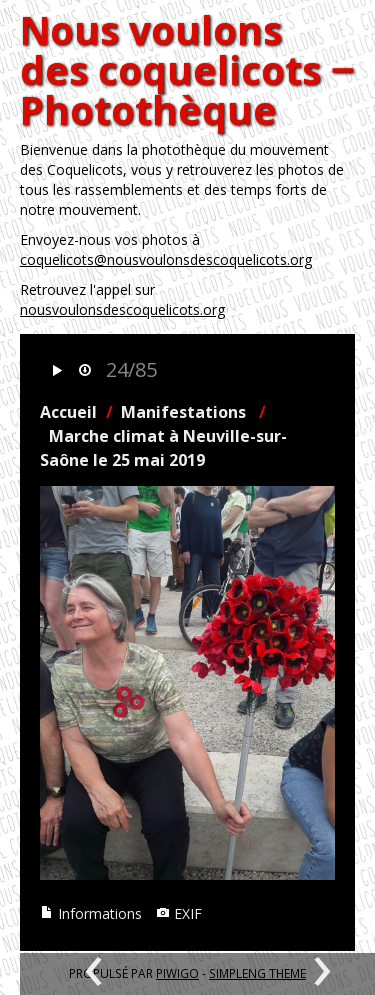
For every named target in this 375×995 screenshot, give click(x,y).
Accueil (68, 412)
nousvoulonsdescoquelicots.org (122, 309)
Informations (91, 913)
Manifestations (183, 412)
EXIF (179, 913)
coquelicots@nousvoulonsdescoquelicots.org (166, 259)
